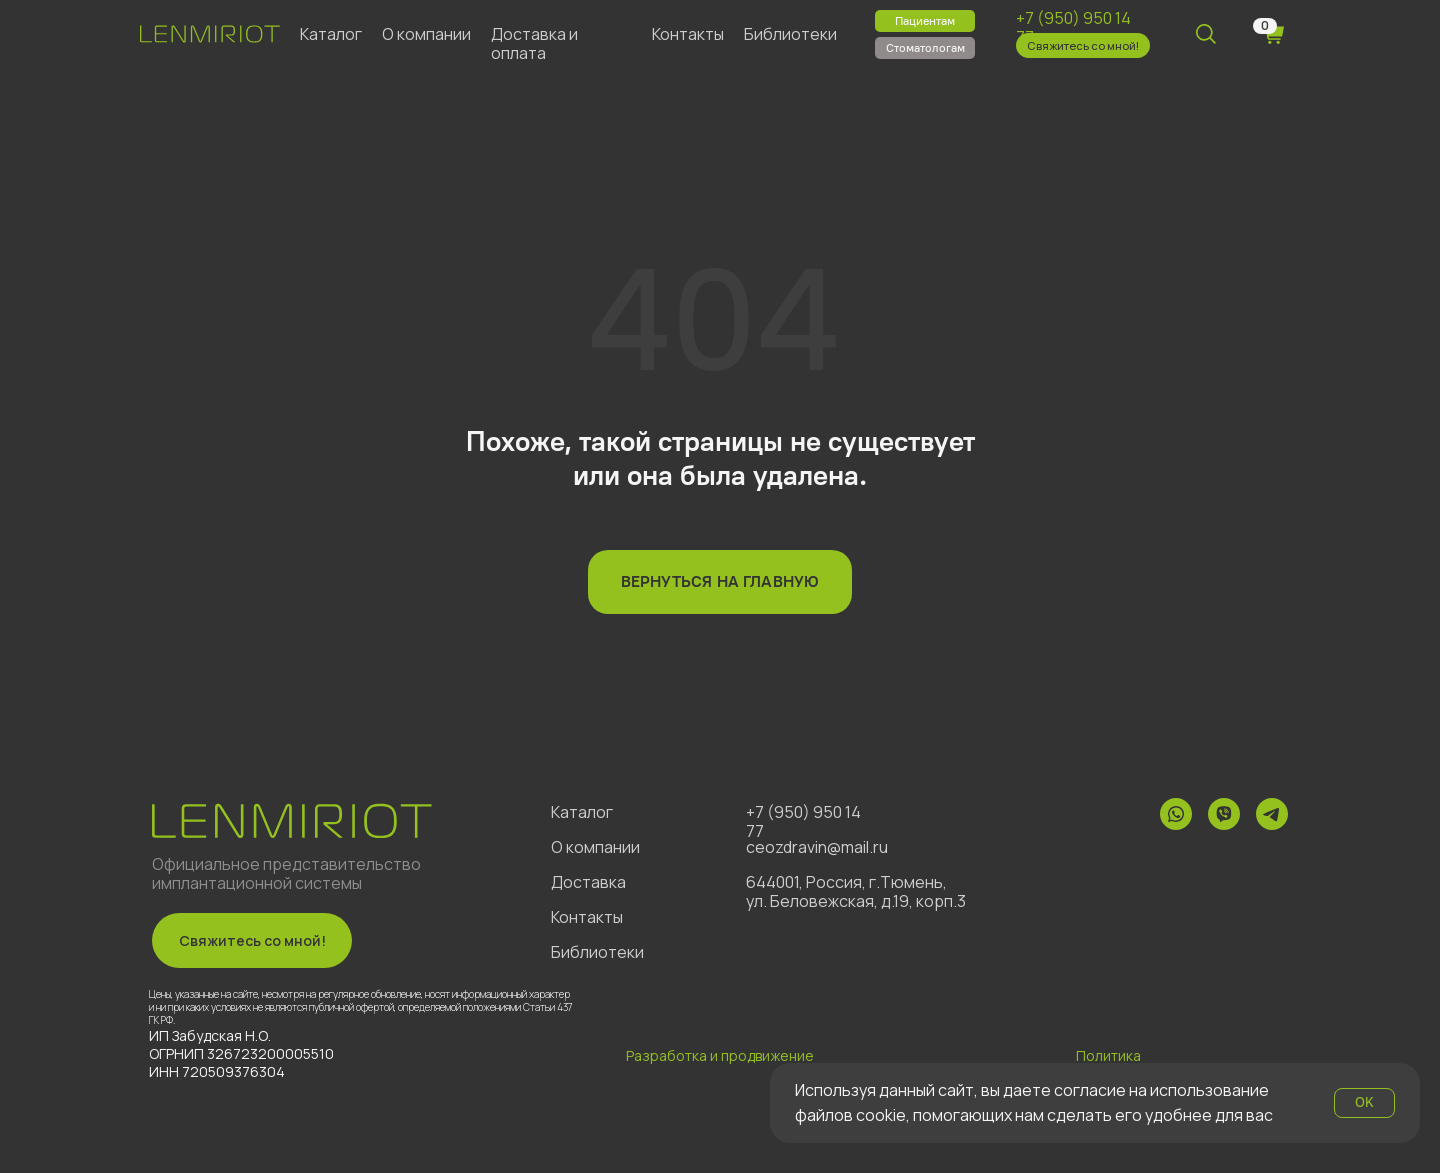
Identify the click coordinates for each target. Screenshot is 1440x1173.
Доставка (588, 882)
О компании (426, 34)
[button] (1083, 45)
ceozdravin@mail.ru (817, 847)
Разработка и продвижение (720, 1055)
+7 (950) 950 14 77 (1073, 27)
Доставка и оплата (534, 43)
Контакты (688, 34)
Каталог (331, 34)
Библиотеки (790, 34)
